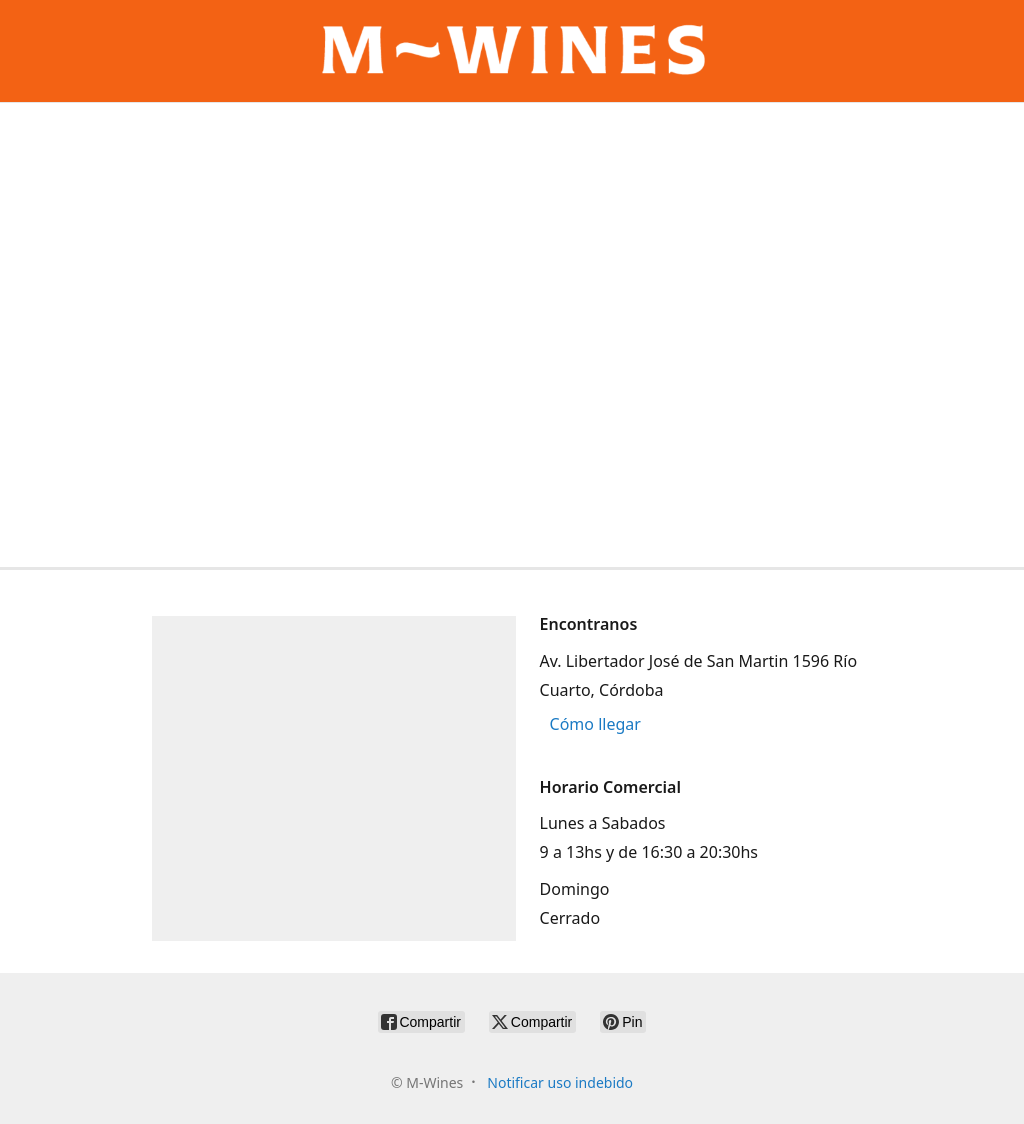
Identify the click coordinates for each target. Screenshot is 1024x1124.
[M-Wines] (512, 51)
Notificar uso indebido (560, 1082)
